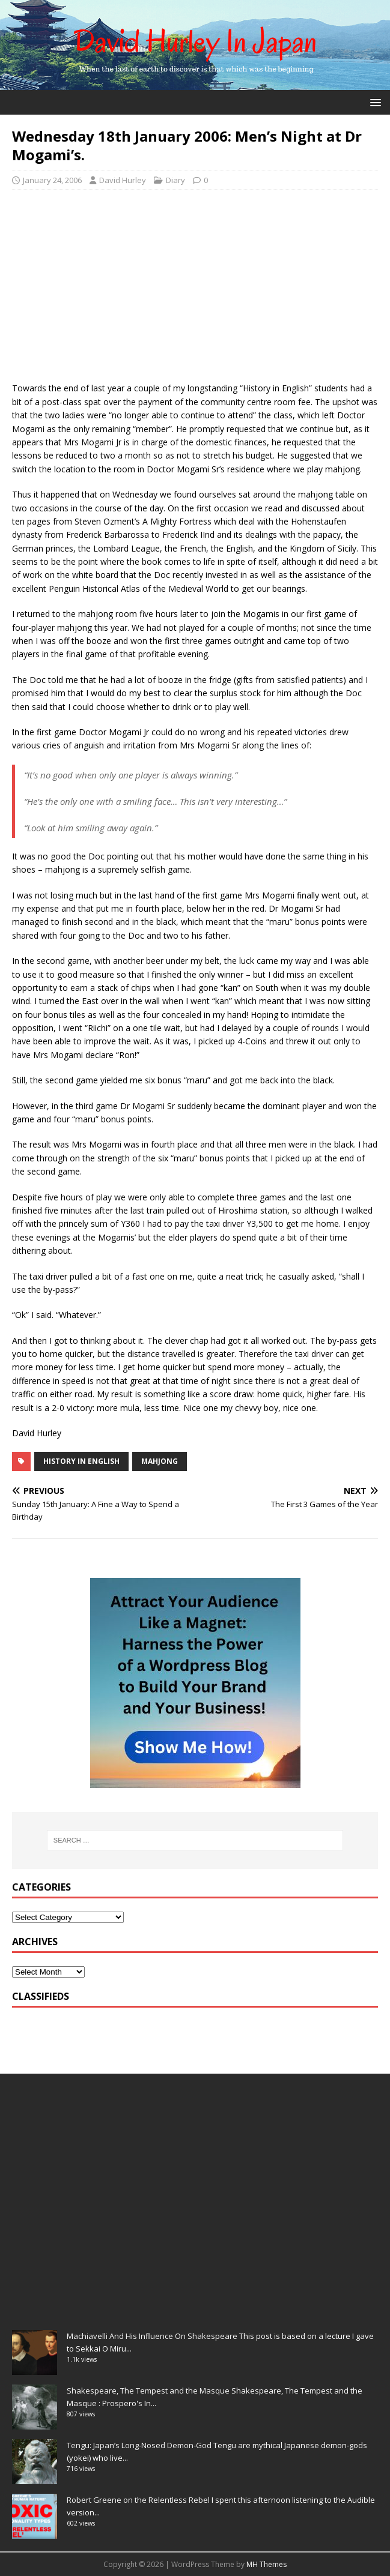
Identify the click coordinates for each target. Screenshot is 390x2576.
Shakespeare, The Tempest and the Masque (148, 2390)
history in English (81, 1461)
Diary (175, 180)
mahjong (159, 1461)
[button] (373, 101)
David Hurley (122, 180)
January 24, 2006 (52, 180)
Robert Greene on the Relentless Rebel (138, 2499)
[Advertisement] (195, 286)
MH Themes (266, 2564)
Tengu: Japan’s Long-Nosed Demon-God (139, 2445)
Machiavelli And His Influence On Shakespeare (152, 2336)
